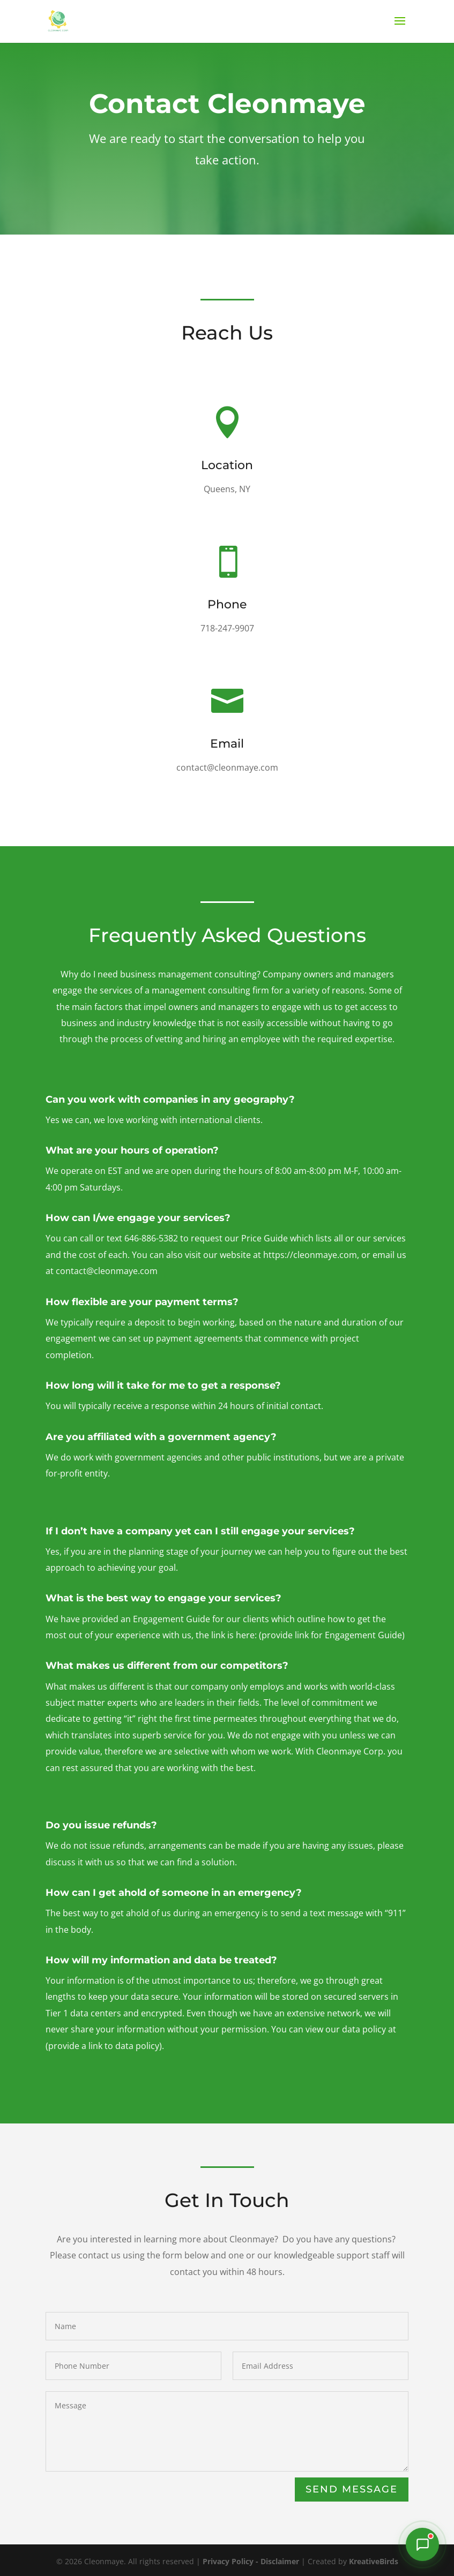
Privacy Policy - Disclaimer (251, 2561)
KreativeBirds (373, 2561)
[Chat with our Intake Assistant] (422, 2544)
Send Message (352, 2489)
